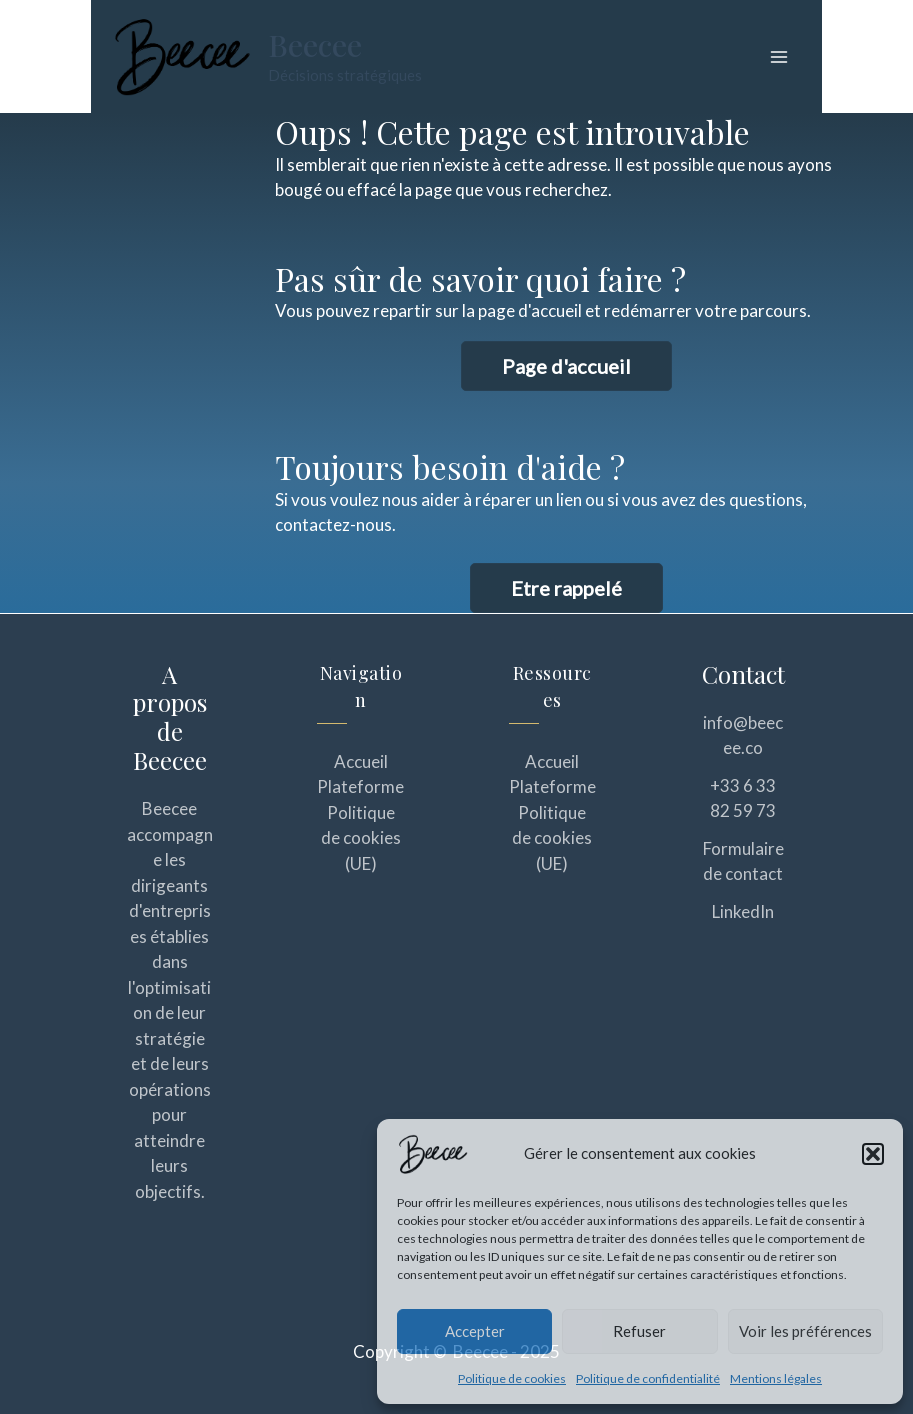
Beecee (315, 45)
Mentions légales (776, 1378)
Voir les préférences (805, 1331)
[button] (873, 1154)
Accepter (475, 1331)
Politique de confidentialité (648, 1378)
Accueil (361, 761)
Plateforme (360, 786)
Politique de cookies (512, 1378)
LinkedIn (743, 911)
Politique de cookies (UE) (361, 838)
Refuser (639, 1331)
